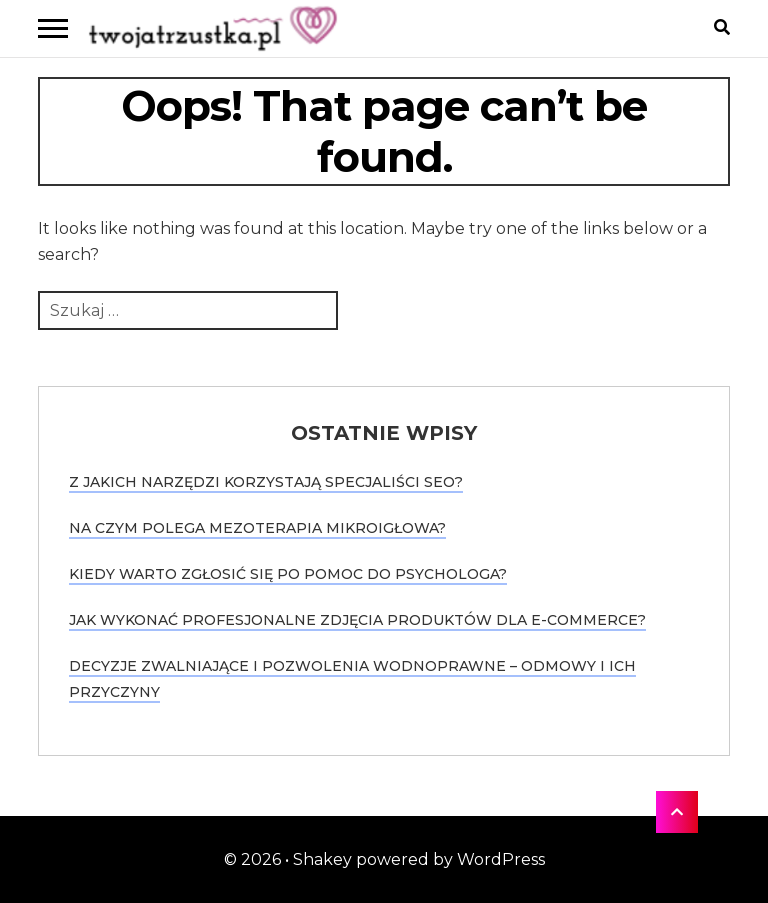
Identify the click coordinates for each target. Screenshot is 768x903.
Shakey (322, 859)
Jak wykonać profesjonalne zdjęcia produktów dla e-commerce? (357, 620)
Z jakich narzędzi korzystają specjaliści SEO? (266, 482)
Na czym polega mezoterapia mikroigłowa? (257, 528)
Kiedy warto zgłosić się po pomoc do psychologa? (288, 574)
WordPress (501, 859)
